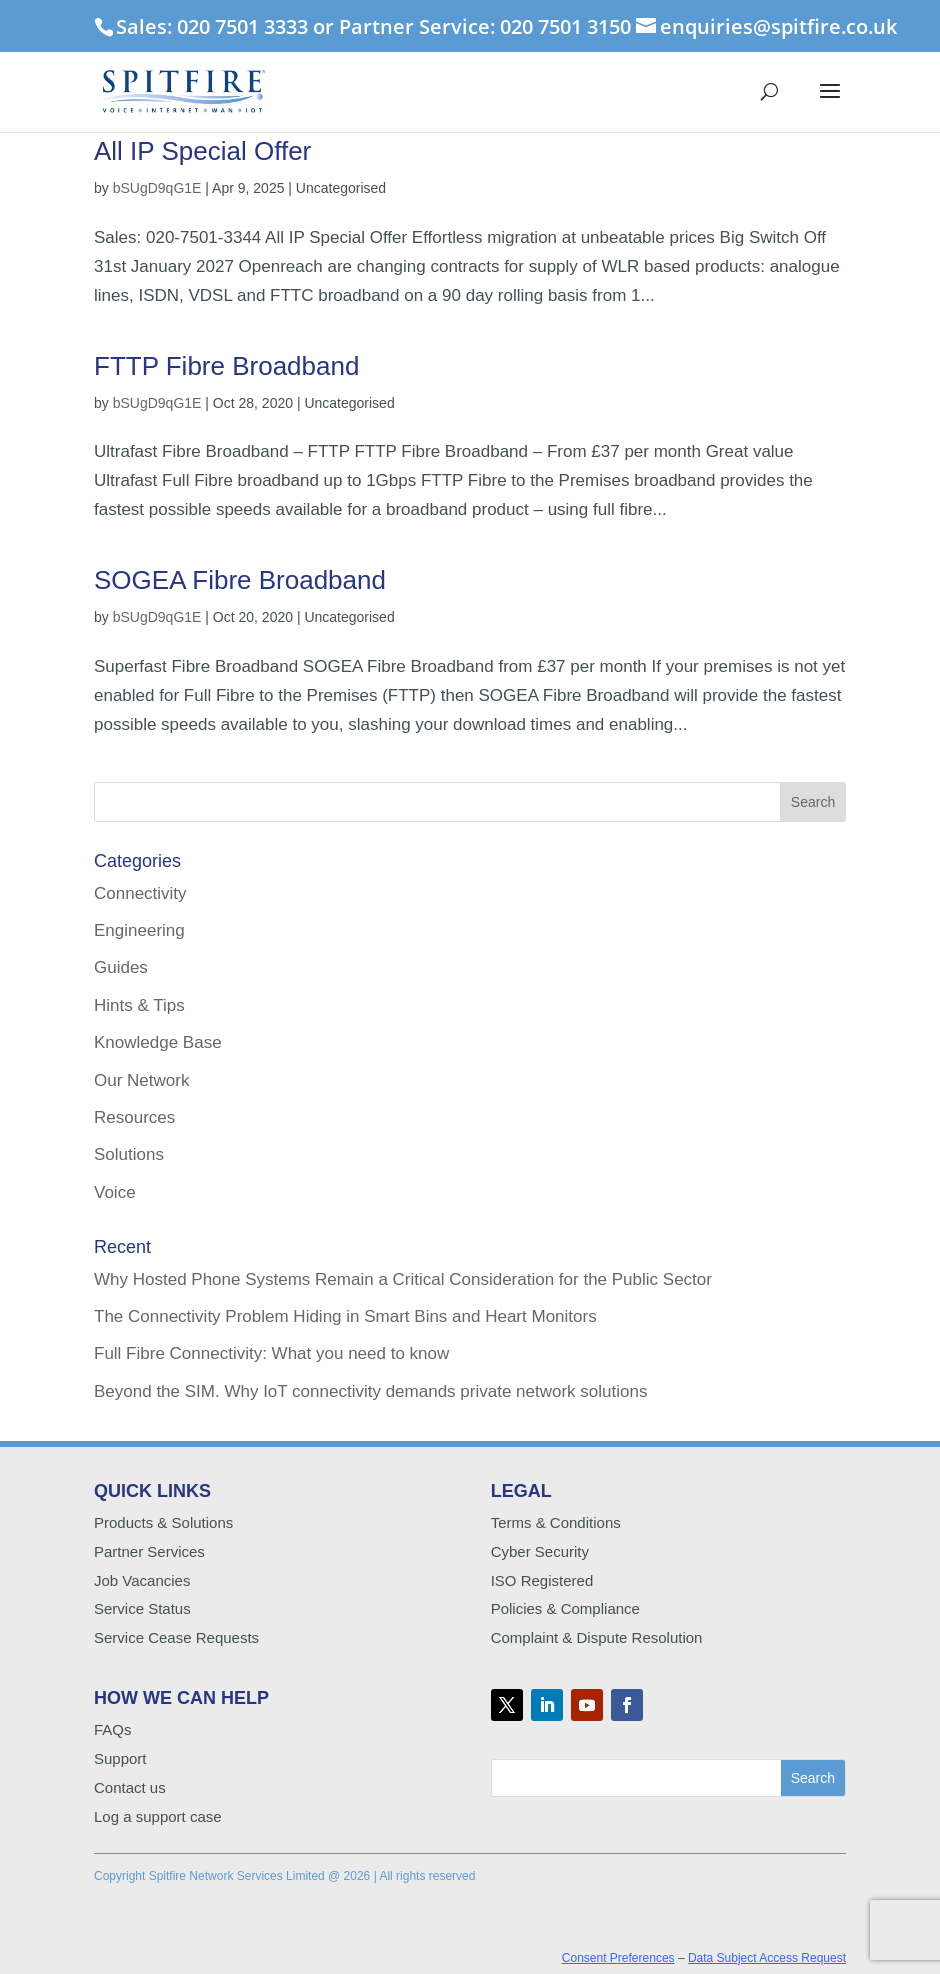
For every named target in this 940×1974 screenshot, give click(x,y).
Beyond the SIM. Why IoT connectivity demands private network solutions (370, 1391)
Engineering (139, 930)
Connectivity (140, 893)
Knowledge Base (158, 1042)
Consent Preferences (618, 1958)
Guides (121, 967)
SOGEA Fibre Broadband (240, 580)
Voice (115, 1192)
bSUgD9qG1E (157, 188)
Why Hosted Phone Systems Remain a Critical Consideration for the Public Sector (403, 1279)
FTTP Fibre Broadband (226, 366)
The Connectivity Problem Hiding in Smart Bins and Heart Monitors (345, 1316)
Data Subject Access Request (767, 1958)
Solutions (129, 1154)
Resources (134, 1117)
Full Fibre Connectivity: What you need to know (271, 1353)
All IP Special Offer (202, 151)
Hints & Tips (139, 1005)
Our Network (141, 1080)
